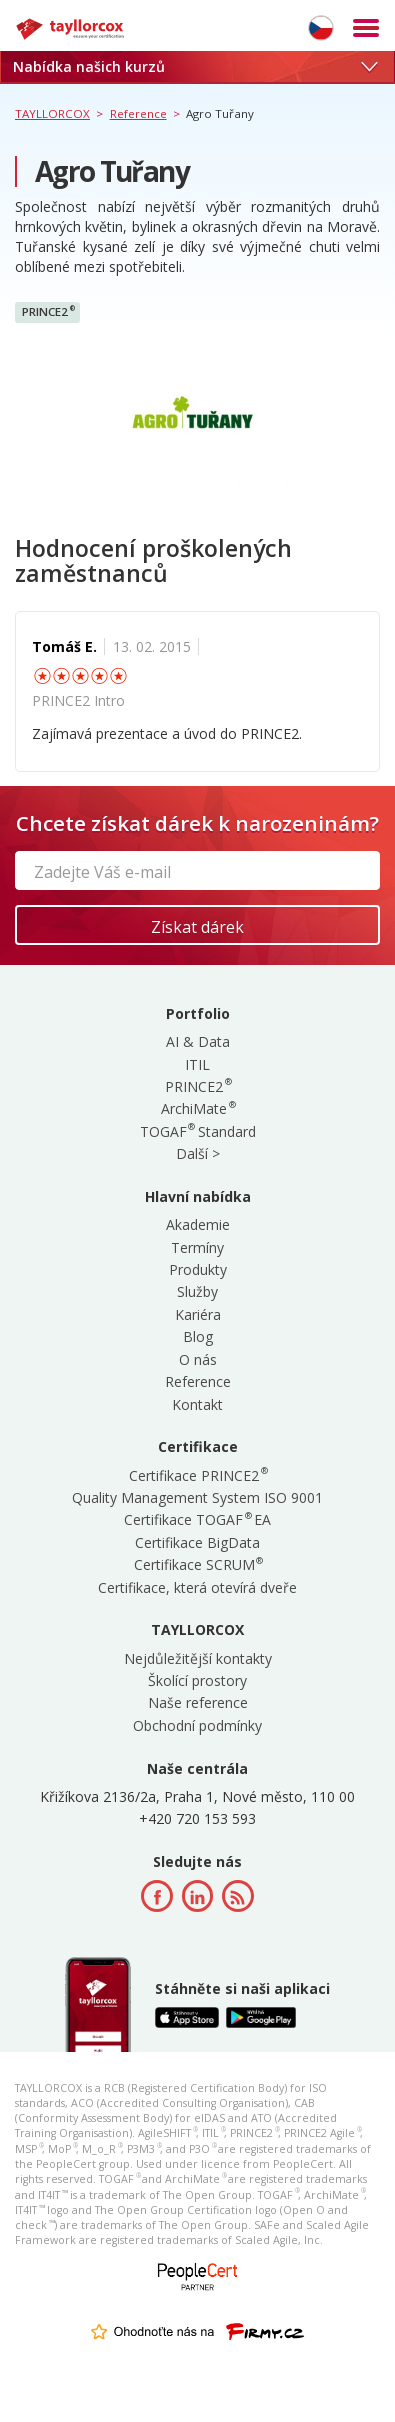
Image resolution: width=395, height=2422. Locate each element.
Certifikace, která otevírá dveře (197, 1587)
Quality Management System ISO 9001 (197, 1497)
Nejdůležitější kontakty (198, 1658)
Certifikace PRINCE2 (197, 1475)
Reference (198, 1381)
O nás (198, 1359)
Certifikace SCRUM (198, 1564)
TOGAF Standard (198, 1131)
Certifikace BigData (197, 1542)
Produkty (198, 1269)
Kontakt (197, 1404)
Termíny (197, 1247)
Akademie (198, 1224)
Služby (197, 1291)
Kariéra (198, 1314)
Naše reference (198, 1702)
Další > (198, 1153)
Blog (198, 1336)
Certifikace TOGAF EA (197, 1519)
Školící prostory (197, 1680)
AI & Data (198, 1041)
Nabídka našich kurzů (195, 66)
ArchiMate (197, 1108)
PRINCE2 (48, 312)
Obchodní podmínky (197, 1725)
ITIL (197, 1064)
